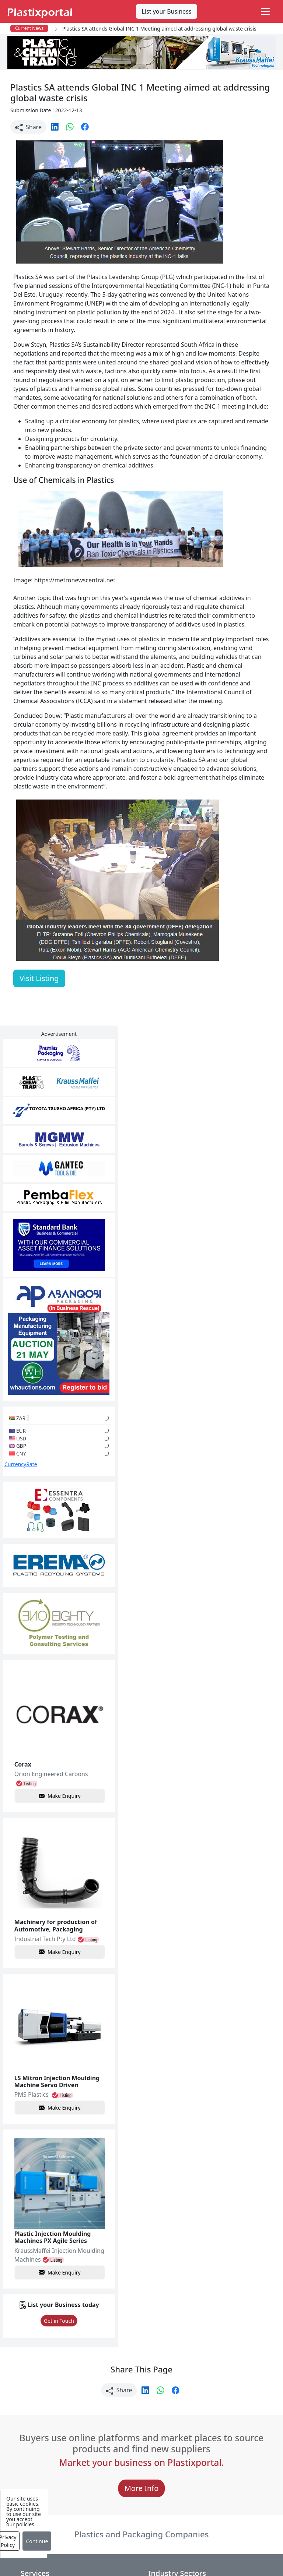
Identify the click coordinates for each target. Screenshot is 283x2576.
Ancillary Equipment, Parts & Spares (137, 2493)
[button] (55, 126)
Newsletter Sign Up (47, 2413)
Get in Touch (35, 2117)
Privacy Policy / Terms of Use (147, 2549)
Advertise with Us (221, 2398)
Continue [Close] (37, 2541)
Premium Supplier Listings (222, 2461)
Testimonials (215, 2413)
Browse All (212, 2427)
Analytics (246, 2549)
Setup (115, 2564)
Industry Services (132, 2527)
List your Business (167, 11)
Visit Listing (39, 978)
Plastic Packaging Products (133, 2440)
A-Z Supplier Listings (226, 2442)
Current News (29, 28)
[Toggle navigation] (265, 11)
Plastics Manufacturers (140, 2398)
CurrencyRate (20, 1373)
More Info (142, 2298)
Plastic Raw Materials (138, 2460)
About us (210, 2549)
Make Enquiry (36, 1628)
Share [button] (28, 127)
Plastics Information (48, 2427)
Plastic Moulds (129, 2513)
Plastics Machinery (134, 2474)
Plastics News (39, 2398)
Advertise (148, 2564)
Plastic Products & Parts (134, 2417)
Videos (30, 2442)
